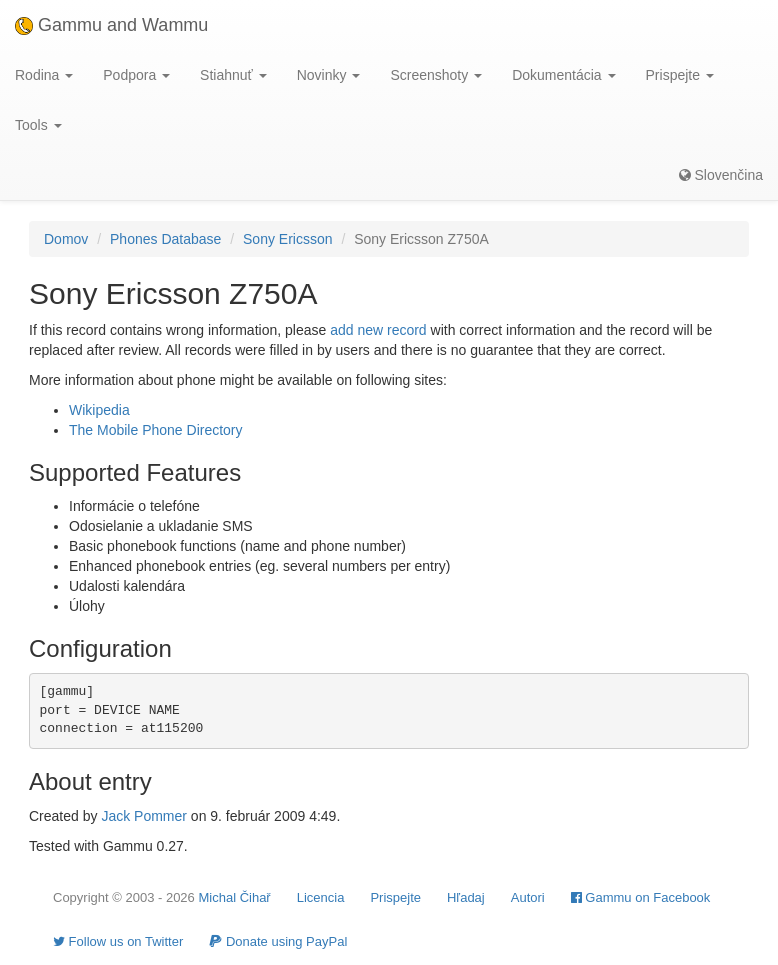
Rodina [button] (44, 75)
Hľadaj (466, 897)
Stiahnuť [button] (233, 75)
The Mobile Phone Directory (156, 430)
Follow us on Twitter (118, 941)
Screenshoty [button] (436, 75)
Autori (528, 897)
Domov (66, 239)
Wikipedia (99, 410)
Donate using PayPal (278, 941)
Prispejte (395, 897)
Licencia (321, 897)
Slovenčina (721, 175)
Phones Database (165, 239)
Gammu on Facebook (641, 897)
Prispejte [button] (680, 75)
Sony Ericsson (287, 239)
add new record (378, 330)
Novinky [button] (329, 75)
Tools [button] (38, 125)
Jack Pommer (144, 816)
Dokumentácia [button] (563, 75)
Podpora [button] (136, 75)
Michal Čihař (234, 897)
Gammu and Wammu (111, 25)
